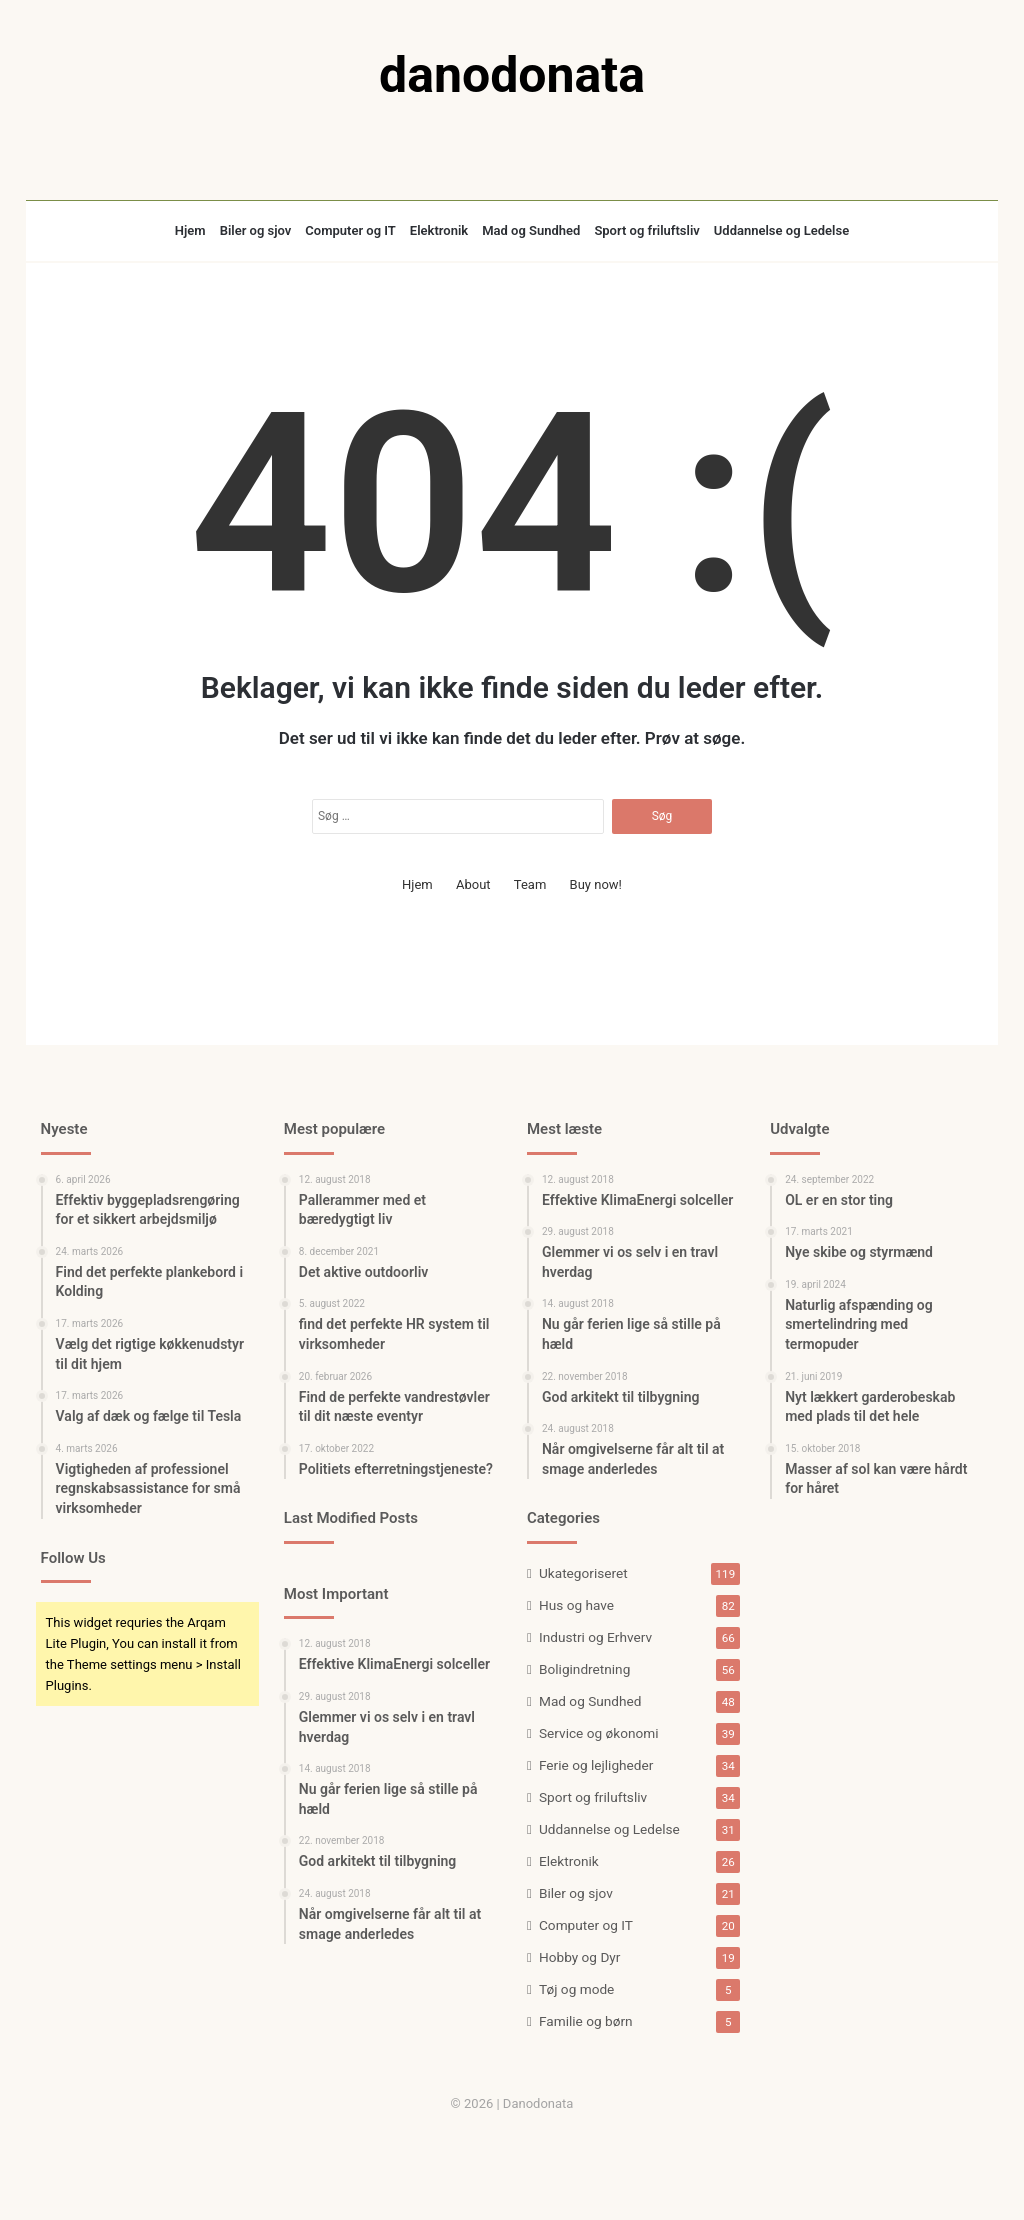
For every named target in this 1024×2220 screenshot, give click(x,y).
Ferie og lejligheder (596, 1765)
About (473, 884)
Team (530, 884)
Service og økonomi (599, 1733)
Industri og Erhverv (595, 1637)
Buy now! (596, 884)
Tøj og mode (576, 1989)
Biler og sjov (256, 230)
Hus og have (576, 1605)
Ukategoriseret (583, 1573)
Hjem (190, 230)
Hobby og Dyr (579, 1957)
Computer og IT (350, 230)
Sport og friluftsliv (646, 230)
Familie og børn (586, 2021)
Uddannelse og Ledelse (781, 230)
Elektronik (439, 230)
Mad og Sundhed (531, 230)
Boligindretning (584, 1669)
